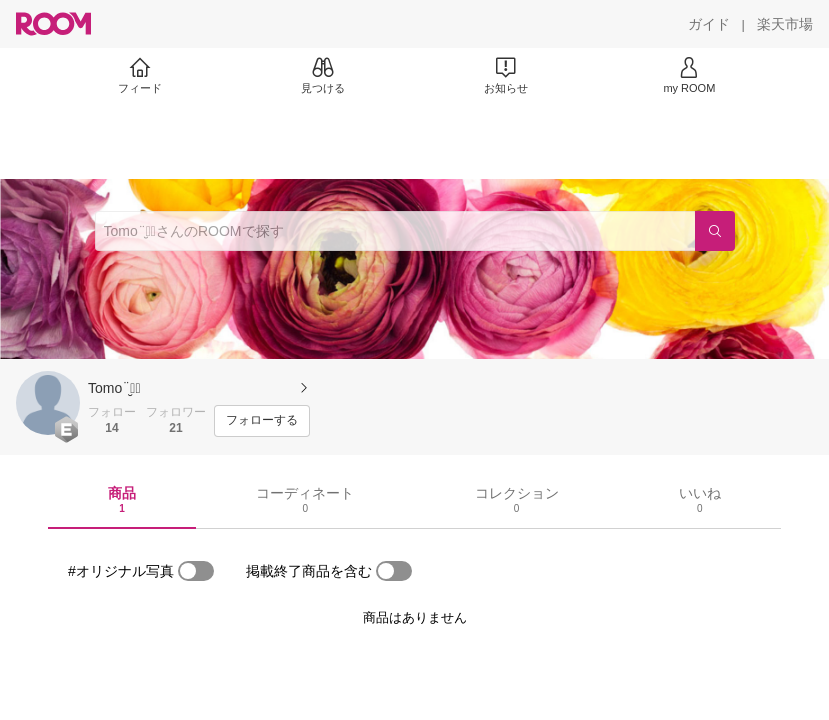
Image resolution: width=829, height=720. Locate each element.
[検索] (715, 231)
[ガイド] (709, 24)
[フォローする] (262, 421)
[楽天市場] (785, 24)
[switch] (196, 571)
